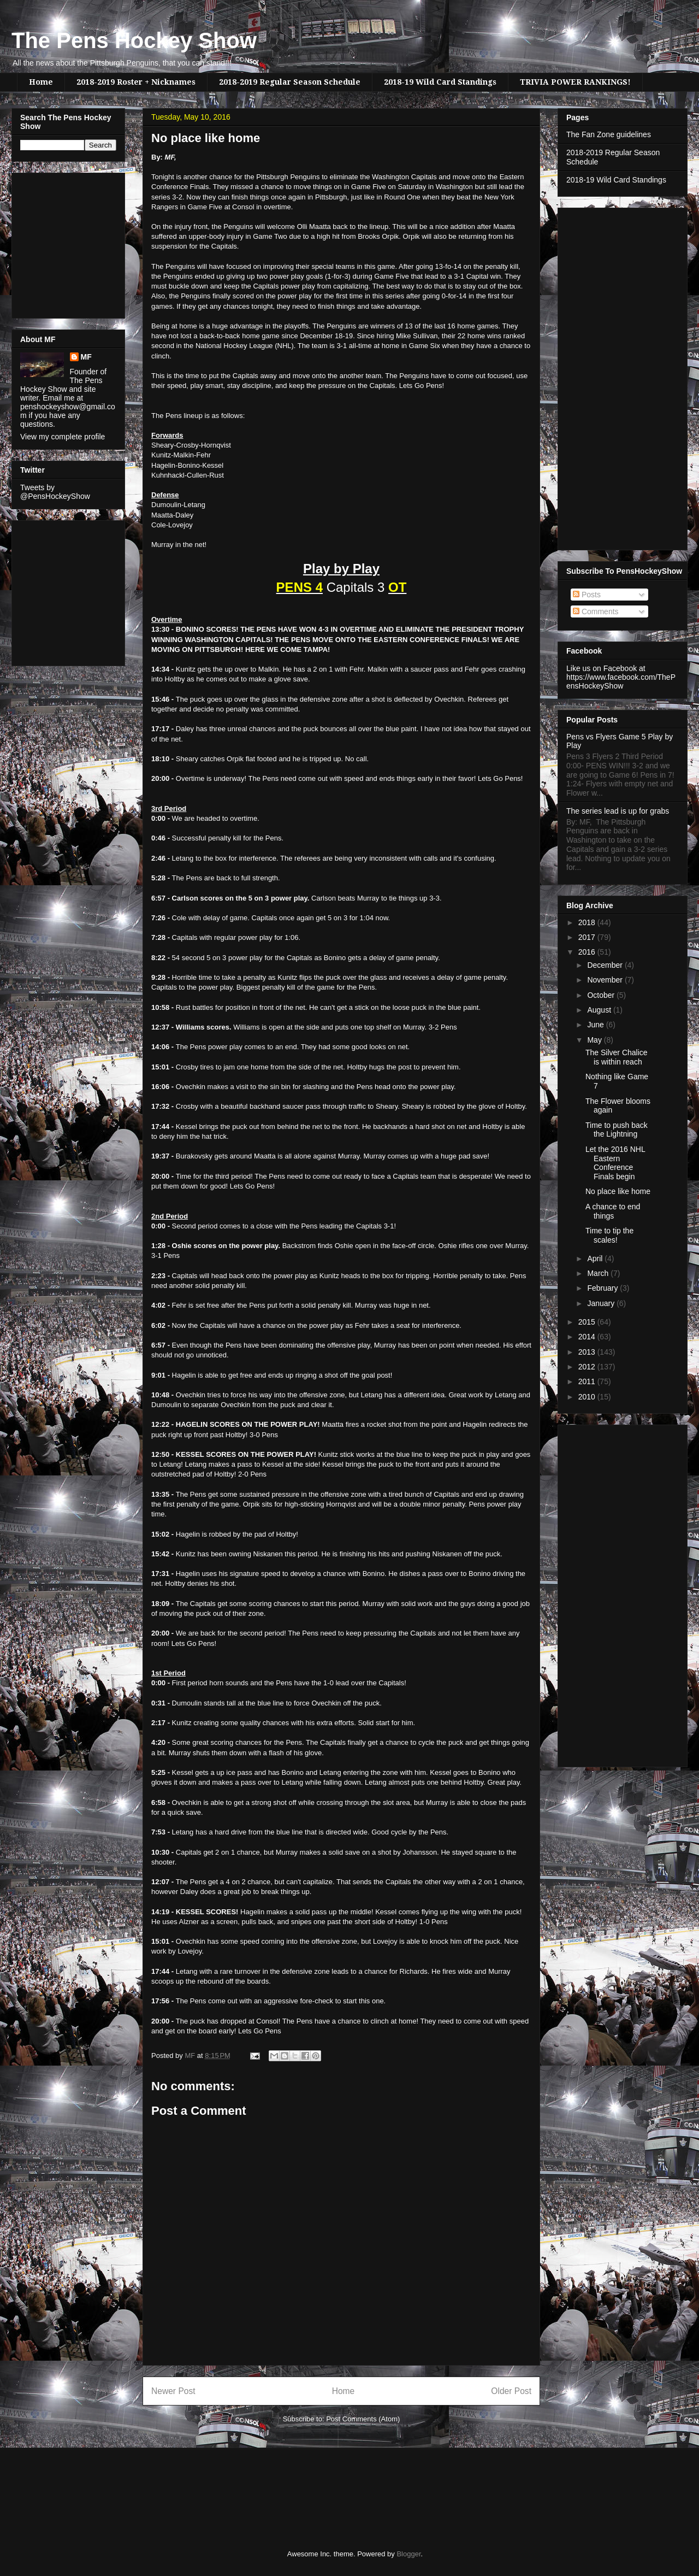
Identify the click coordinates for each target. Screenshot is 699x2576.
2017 (587, 937)
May (595, 1040)
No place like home (617, 1191)
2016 (587, 952)
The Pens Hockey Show (134, 40)
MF (86, 356)
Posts (587, 594)
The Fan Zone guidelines (608, 134)
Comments (596, 611)
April (596, 1258)
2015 (587, 1322)
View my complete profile (62, 436)
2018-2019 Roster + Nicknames (136, 82)
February (603, 1288)
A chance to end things (612, 1211)
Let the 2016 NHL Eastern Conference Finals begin (615, 1163)
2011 (587, 1381)
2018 (587, 922)
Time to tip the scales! (609, 1235)
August (600, 1009)
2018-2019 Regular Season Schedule (289, 82)
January (602, 1303)
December (605, 965)
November (605, 979)
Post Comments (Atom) (363, 2419)
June (596, 1024)
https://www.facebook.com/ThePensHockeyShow (621, 681)
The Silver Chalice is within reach (616, 1057)
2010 (587, 1396)
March (599, 1273)
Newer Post (173, 2391)
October (602, 995)
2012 (587, 1366)
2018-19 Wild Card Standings (440, 82)
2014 (587, 1336)
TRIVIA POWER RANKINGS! (575, 82)
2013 (587, 1352)
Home (41, 82)
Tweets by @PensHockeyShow (55, 492)
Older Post (511, 2391)
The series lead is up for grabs (617, 811)
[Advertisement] (53, 242)
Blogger (408, 2554)
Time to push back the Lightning (616, 1130)
